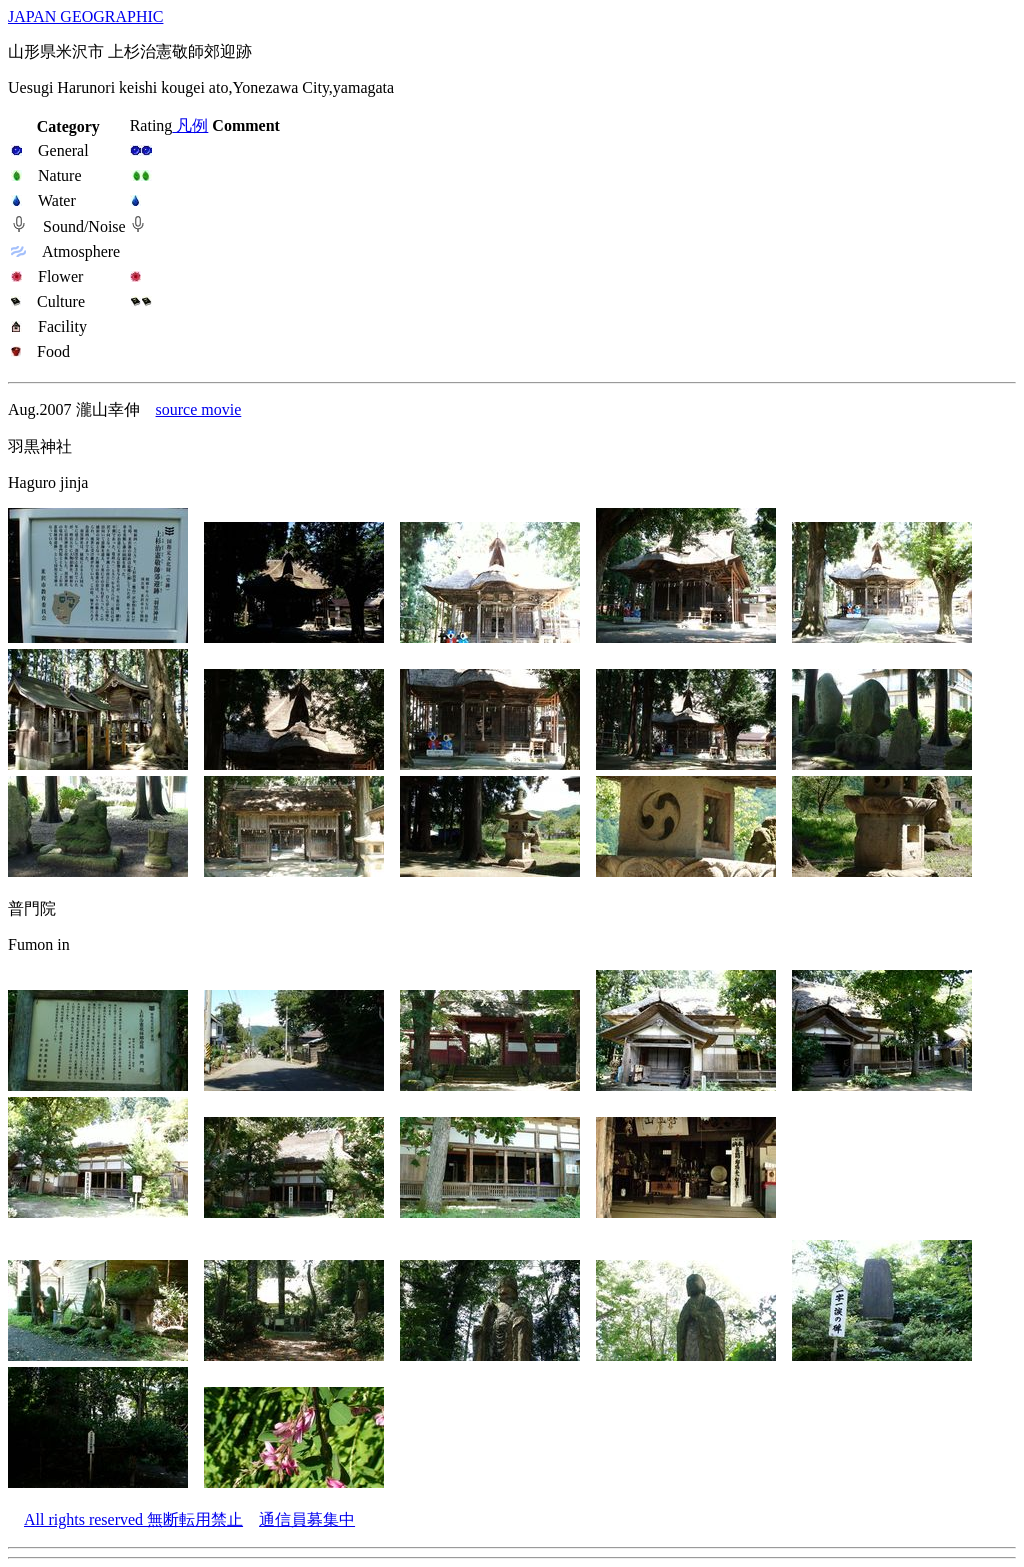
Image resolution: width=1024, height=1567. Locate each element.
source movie (199, 409)
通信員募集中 (307, 1519)
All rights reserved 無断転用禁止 (133, 1519)
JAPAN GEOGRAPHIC (85, 16)
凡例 (190, 125)
